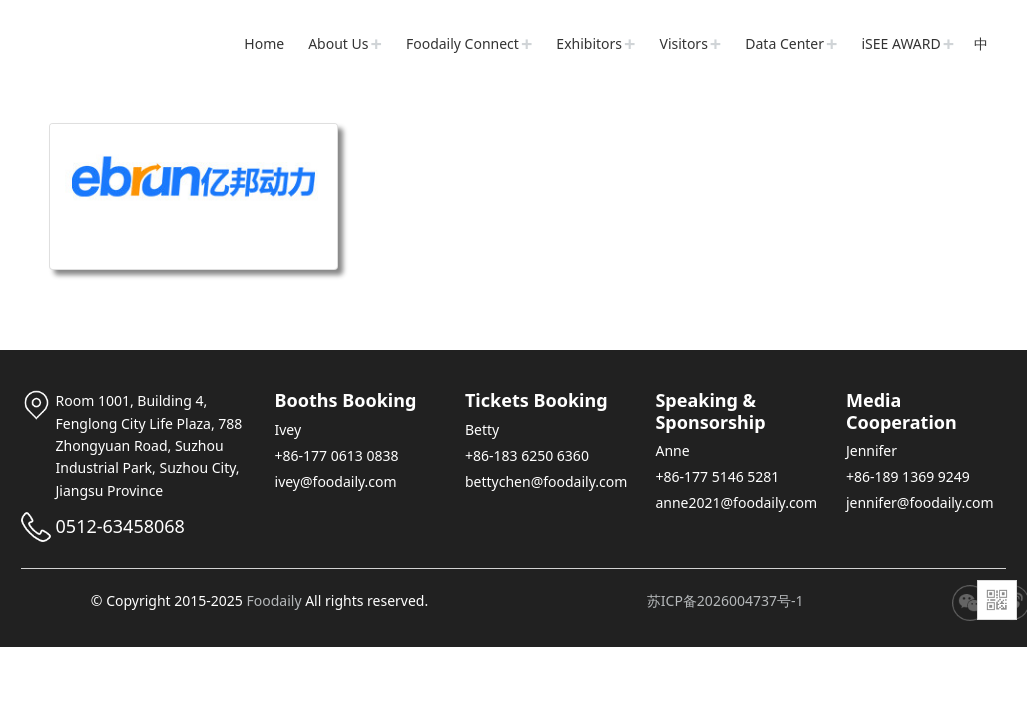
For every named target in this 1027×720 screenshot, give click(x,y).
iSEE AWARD (901, 43)
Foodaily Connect (462, 43)
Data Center (784, 43)
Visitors (684, 43)
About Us (338, 43)
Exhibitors (589, 43)
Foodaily (273, 600)
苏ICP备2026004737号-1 (725, 600)
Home (264, 43)
